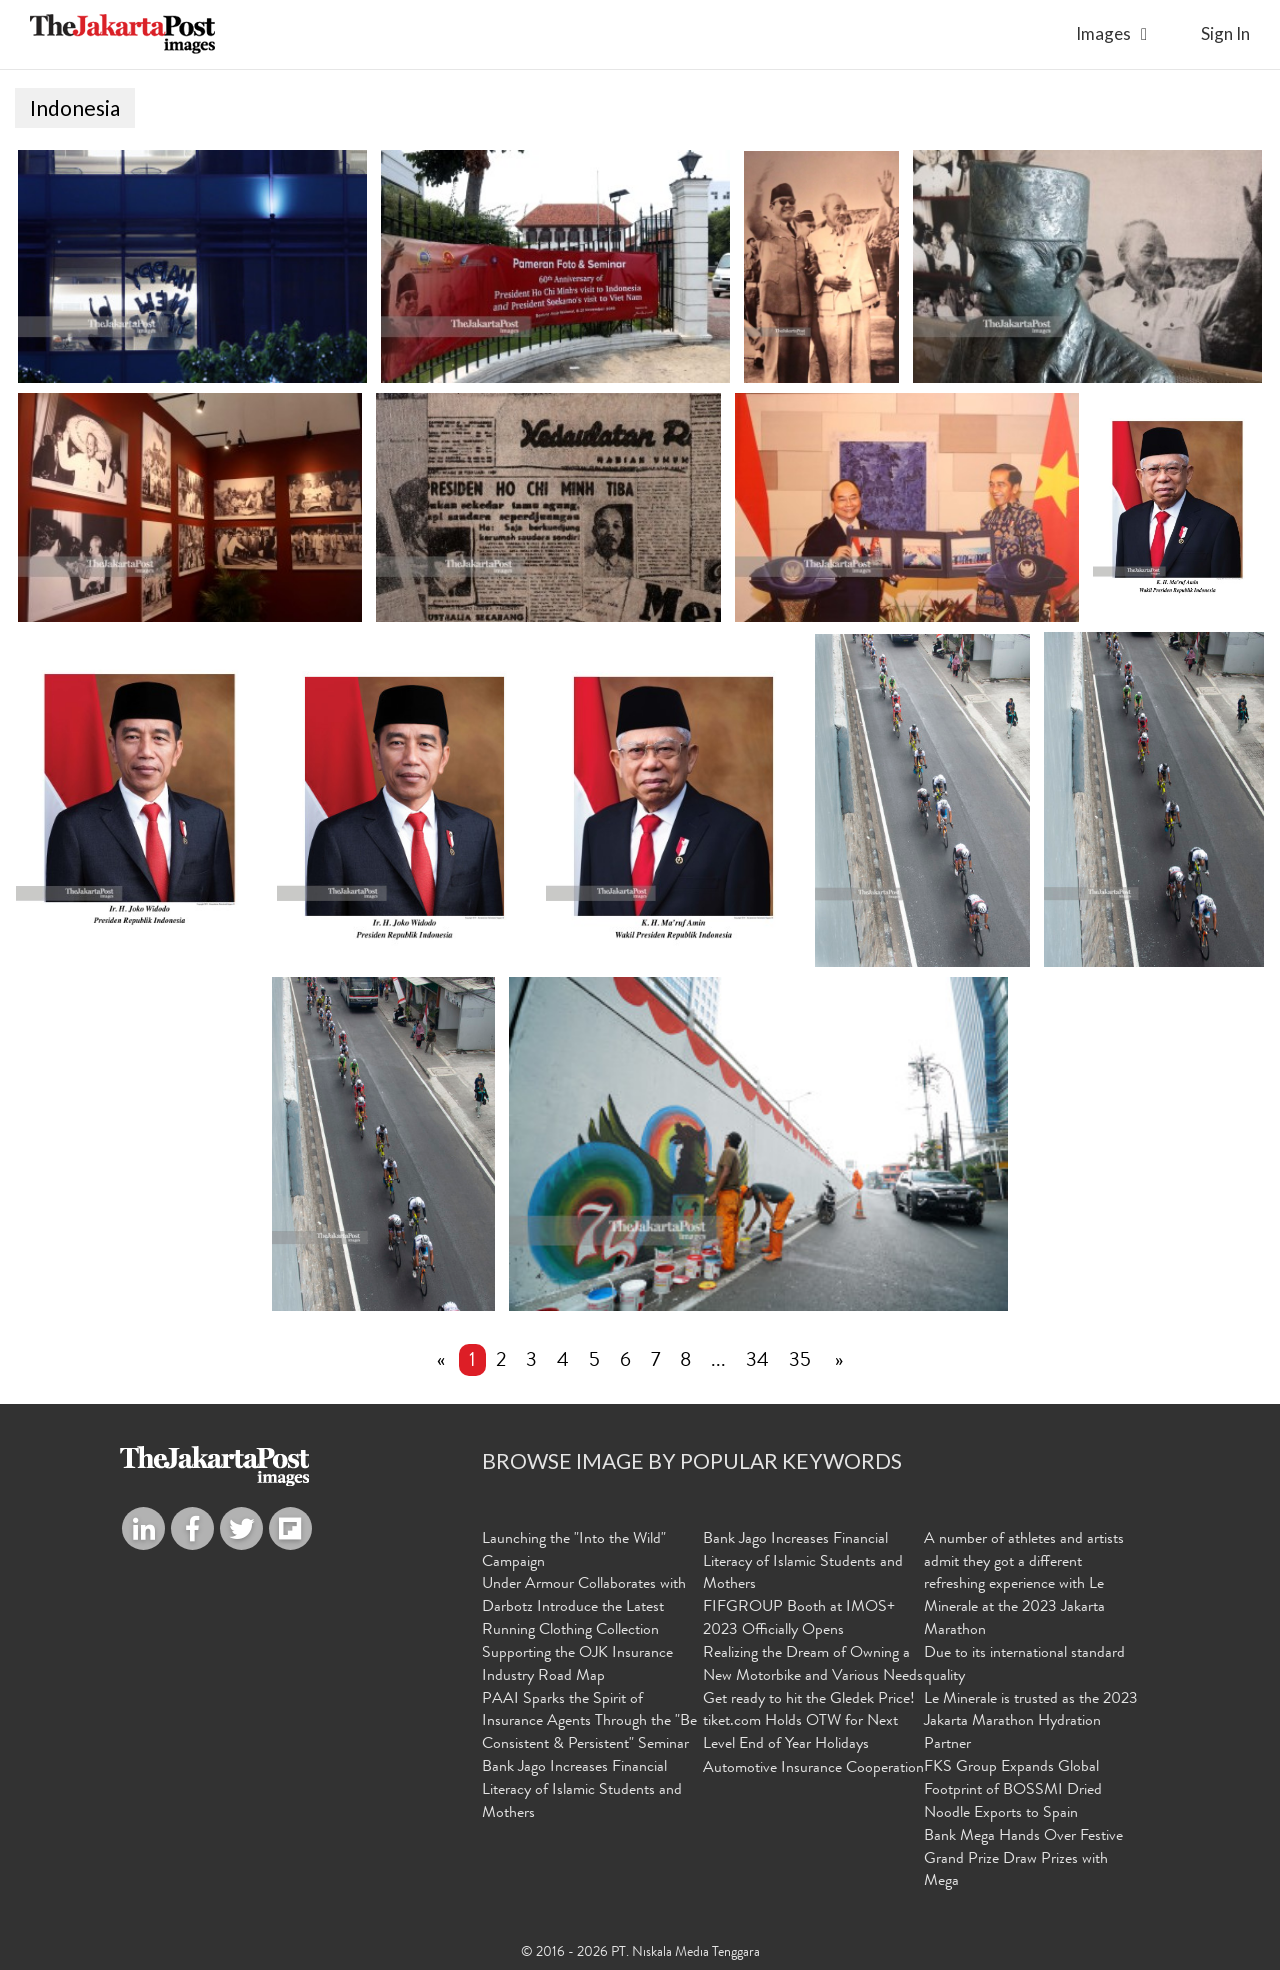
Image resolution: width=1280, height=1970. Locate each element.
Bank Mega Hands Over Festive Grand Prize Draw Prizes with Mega (1023, 1862)
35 (800, 1364)
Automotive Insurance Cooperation (813, 1771)
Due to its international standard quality (1024, 1667)
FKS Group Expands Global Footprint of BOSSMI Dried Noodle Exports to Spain (1013, 1793)
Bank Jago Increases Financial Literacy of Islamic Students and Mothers (582, 1793)
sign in (1225, 33)
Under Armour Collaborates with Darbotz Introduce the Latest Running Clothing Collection (584, 1610)
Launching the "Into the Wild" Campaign (574, 1553)
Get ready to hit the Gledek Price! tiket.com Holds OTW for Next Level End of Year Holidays (809, 1725)
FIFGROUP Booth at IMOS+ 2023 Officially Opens (799, 1621)
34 (757, 1364)
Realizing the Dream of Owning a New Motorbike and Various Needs (813, 1667)
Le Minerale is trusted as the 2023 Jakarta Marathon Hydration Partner (1031, 1725)
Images (1103, 33)
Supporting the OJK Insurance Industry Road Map (577, 1667)
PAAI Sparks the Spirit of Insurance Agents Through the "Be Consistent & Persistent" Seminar (589, 1725)
